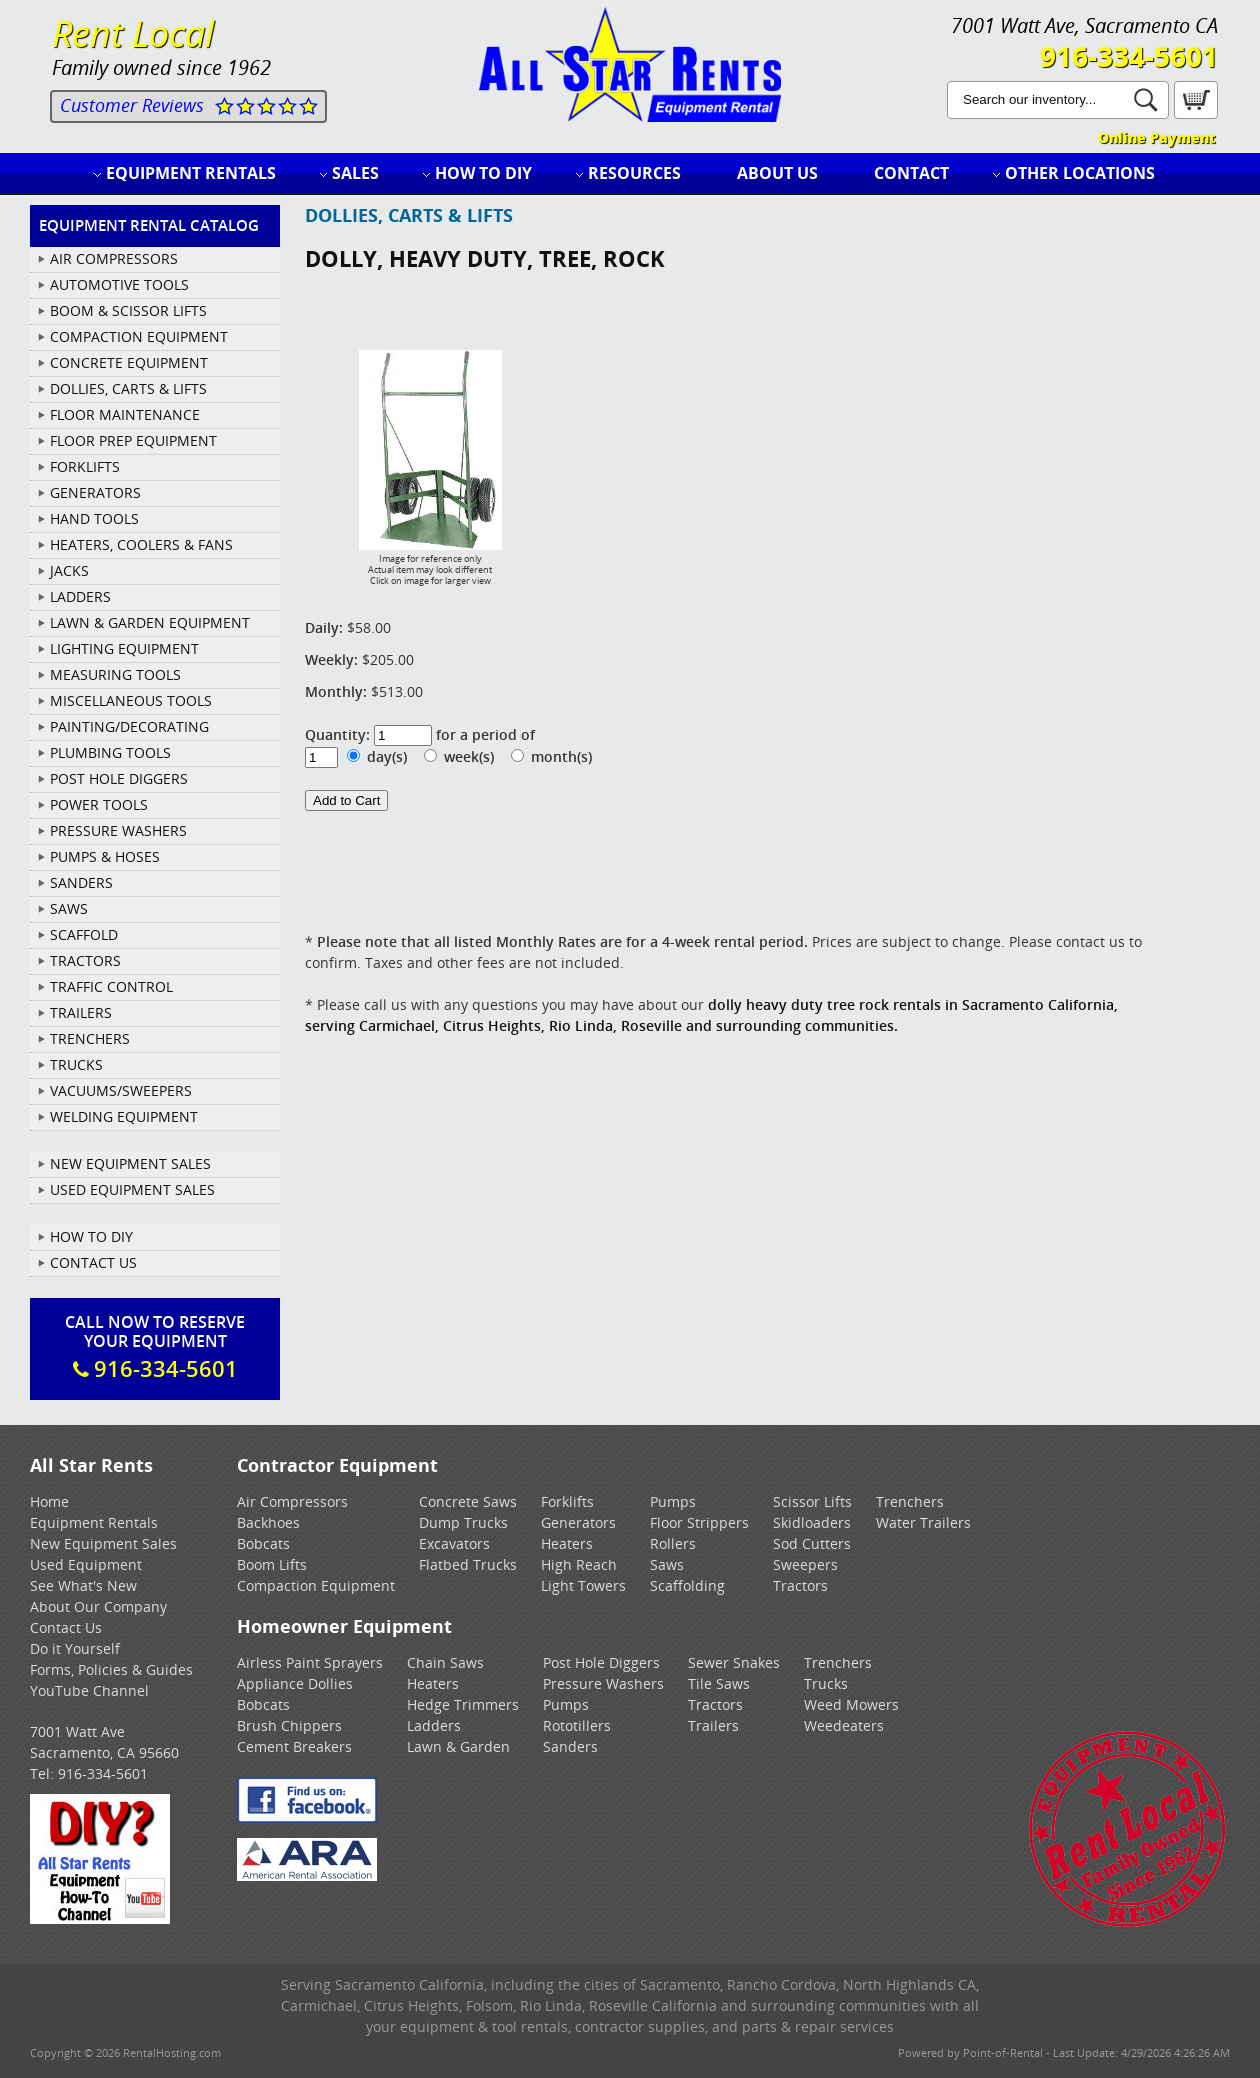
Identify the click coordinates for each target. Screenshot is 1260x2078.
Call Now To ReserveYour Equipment (155, 1347)
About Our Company (98, 1606)
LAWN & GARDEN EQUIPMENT (150, 622)
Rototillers (577, 1725)
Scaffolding (687, 1585)
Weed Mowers (851, 1704)
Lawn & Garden (458, 1746)
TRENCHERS (90, 1038)
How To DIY (91, 1236)
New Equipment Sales (130, 1163)
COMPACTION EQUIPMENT (139, 336)
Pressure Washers (603, 1683)
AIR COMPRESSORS (114, 258)
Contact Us (93, 1262)
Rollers (673, 1543)
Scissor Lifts (812, 1501)
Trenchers (910, 1501)
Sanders (570, 1746)
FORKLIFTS (85, 466)
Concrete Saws (468, 1501)
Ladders (434, 1725)
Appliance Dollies (295, 1683)
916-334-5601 (1129, 56)
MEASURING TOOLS (115, 674)
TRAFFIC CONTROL (111, 986)
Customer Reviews (132, 105)
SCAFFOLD (84, 934)
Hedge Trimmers (463, 1704)
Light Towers (583, 1585)
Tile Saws (719, 1683)
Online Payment (1156, 137)
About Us (777, 173)
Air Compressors (292, 1501)
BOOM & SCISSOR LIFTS (128, 310)
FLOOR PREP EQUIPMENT (133, 440)
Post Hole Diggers (601, 1662)
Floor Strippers (699, 1522)
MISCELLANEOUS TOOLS (131, 700)
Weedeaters (844, 1725)
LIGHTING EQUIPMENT (124, 648)
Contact (911, 173)
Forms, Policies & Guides (111, 1669)
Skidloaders (812, 1522)
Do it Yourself (75, 1648)
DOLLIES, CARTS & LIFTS (128, 388)
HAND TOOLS (94, 518)
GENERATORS (95, 492)
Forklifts (567, 1501)
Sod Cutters (812, 1543)
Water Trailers (923, 1522)
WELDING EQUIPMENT (124, 1116)
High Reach (579, 1564)
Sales (355, 173)
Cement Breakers (294, 1746)
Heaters (567, 1543)
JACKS (69, 570)
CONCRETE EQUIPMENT (129, 362)
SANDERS (81, 882)
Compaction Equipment (316, 1585)
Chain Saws (445, 1662)
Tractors (800, 1585)
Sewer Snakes (734, 1662)
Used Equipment (86, 1564)
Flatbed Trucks (468, 1564)
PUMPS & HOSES (105, 856)
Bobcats (263, 1543)
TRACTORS (85, 960)
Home (49, 1501)
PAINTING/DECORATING (129, 726)
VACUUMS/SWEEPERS (121, 1090)
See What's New (83, 1585)
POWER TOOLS (99, 804)
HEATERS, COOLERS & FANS (141, 544)
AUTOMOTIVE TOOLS (119, 284)
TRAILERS (81, 1012)
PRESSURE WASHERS (118, 830)
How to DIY (483, 173)
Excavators (454, 1543)
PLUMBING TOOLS (110, 752)
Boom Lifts (272, 1564)
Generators (578, 1522)
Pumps (673, 1501)
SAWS (69, 908)
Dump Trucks (463, 1522)
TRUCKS (76, 1064)
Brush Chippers (289, 1725)
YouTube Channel (89, 1690)
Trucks (826, 1683)
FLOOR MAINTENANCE (125, 414)
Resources (634, 173)
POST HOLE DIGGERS (119, 778)
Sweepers (805, 1564)
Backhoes (268, 1522)
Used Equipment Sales (132, 1189)
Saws (667, 1564)
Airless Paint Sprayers (310, 1662)
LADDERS (80, 596)
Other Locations (1080, 173)
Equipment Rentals (191, 173)
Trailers (713, 1725)
